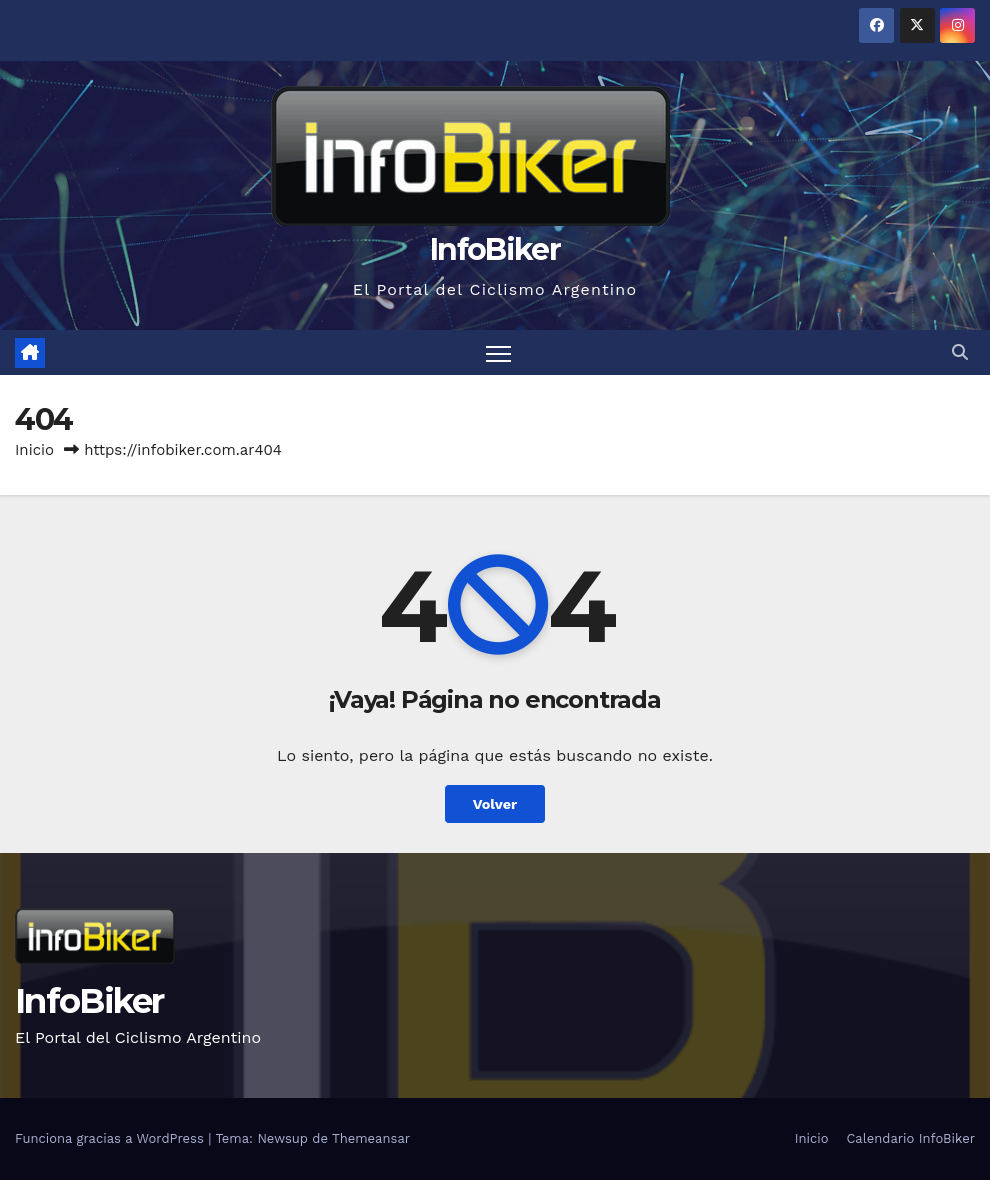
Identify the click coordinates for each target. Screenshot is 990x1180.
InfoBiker (495, 249)
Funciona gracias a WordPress (111, 1138)
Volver (495, 804)
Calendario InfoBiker (910, 1138)
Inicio (34, 450)
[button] (960, 352)
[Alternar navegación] (498, 352)
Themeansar (371, 1138)
